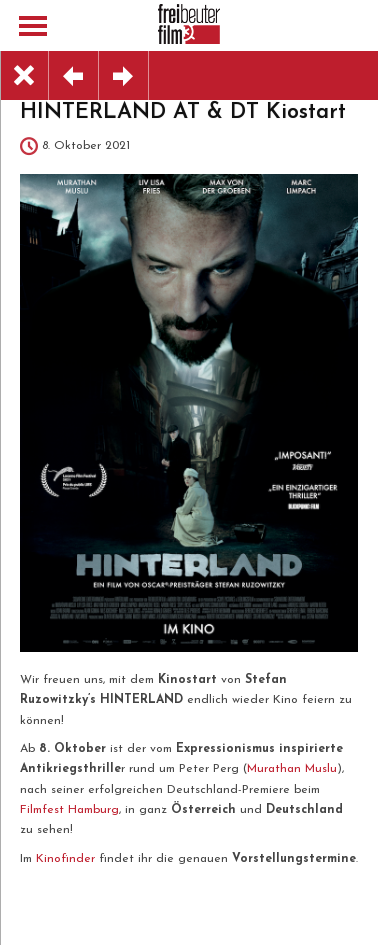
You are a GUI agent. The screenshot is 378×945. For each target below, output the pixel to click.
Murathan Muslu (292, 769)
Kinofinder (65, 859)
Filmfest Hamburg (69, 810)
